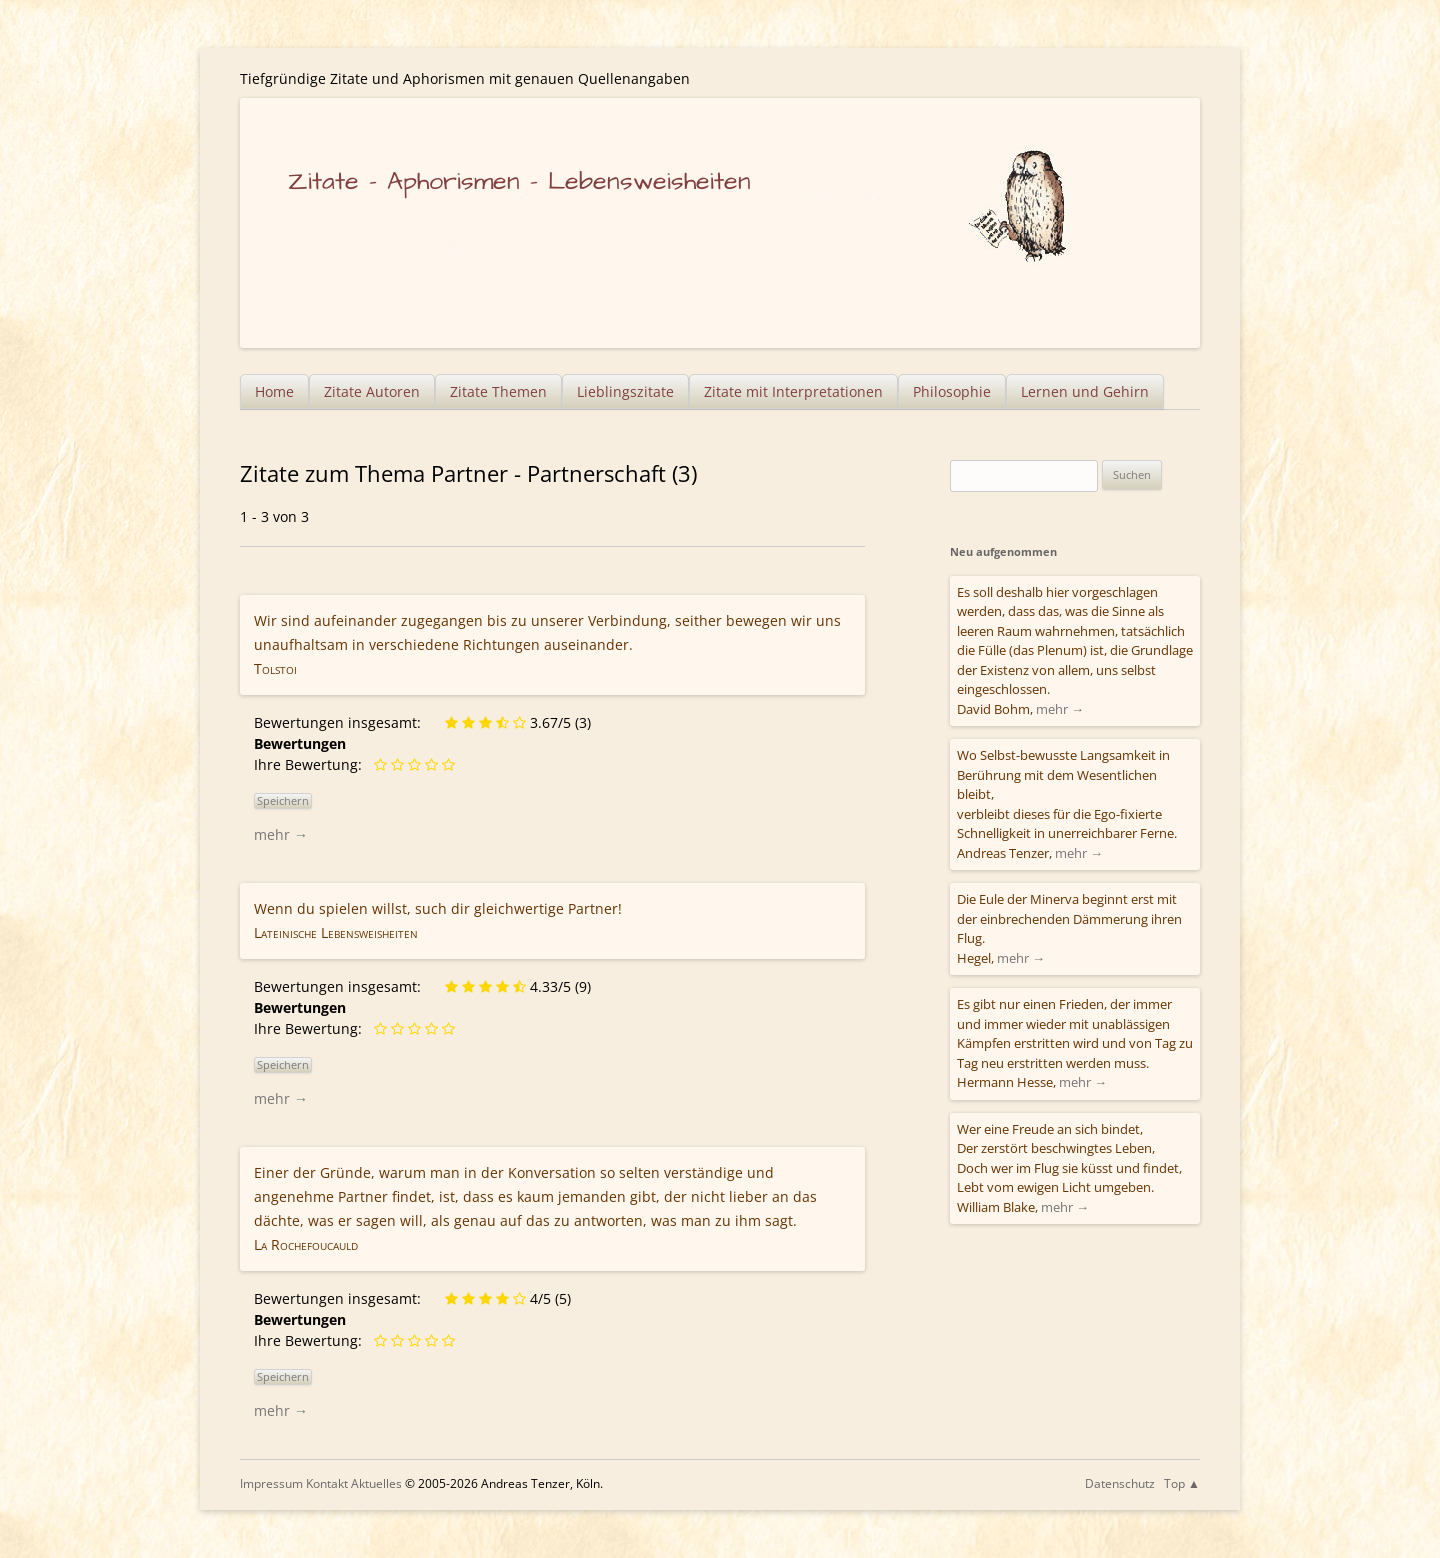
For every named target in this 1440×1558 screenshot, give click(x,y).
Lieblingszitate (625, 391)
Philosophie (952, 391)
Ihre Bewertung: (312, 764)
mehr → (281, 834)
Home (274, 391)
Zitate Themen (498, 391)
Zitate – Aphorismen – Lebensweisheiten (519, 181)
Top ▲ (1182, 1483)
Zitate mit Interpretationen (793, 391)
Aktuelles (376, 1483)
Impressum (271, 1483)
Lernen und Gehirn (1085, 391)
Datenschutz (1120, 1483)
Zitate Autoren (372, 391)
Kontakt (327, 1483)
